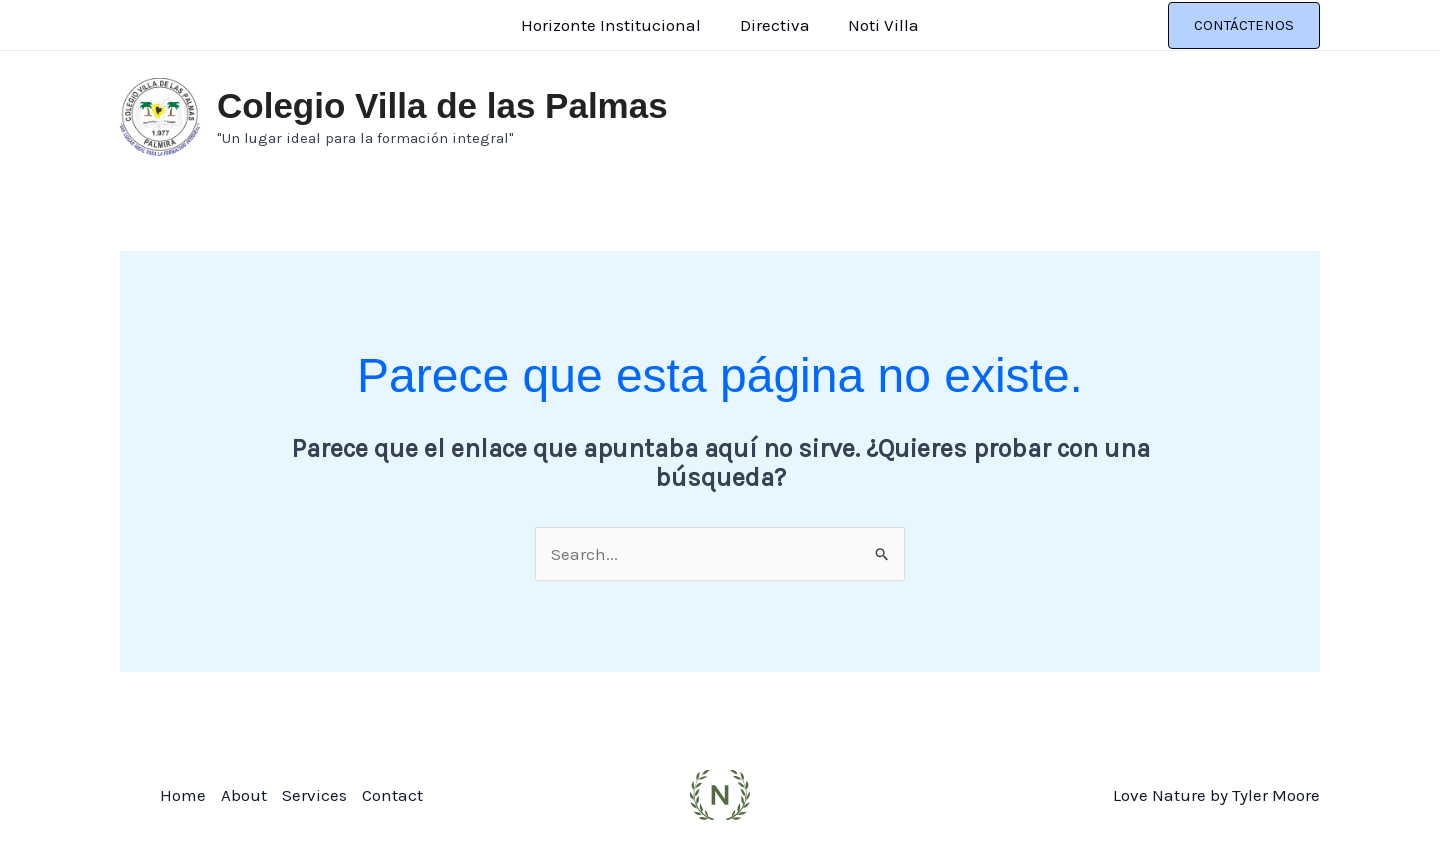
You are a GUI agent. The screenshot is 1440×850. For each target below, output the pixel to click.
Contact (392, 795)
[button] (1244, 25)
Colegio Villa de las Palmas (442, 105)
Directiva (775, 25)
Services (314, 795)
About (244, 795)
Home (183, 795)
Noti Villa (879, 25)
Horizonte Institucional (616, 25)
